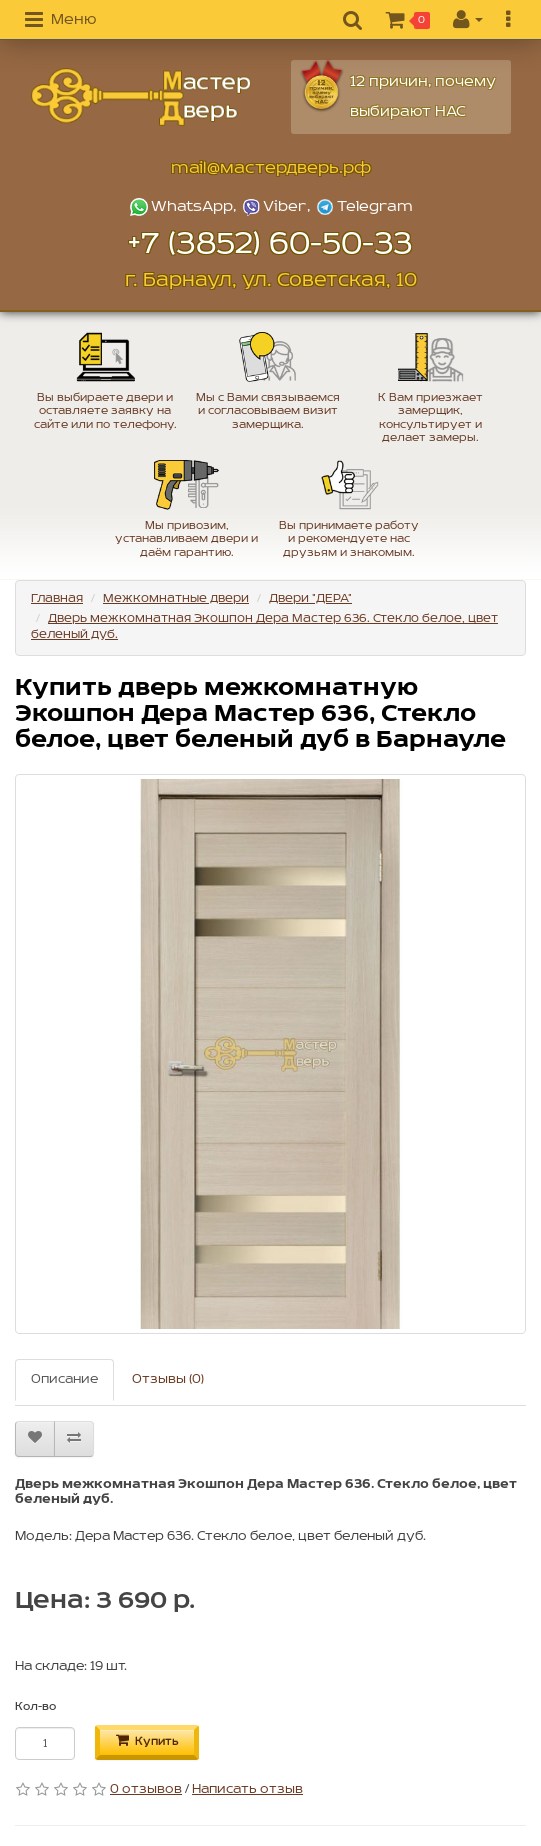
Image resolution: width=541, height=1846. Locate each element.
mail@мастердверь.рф (271, 168)
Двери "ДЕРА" (310, 598)
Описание (64, 1379)
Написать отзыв (247, 1789)
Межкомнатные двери (176, 598)
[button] (60, 21)
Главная (57, 598)
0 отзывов (146, 1789)
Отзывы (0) (168, 1379)
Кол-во (35, 1707)
